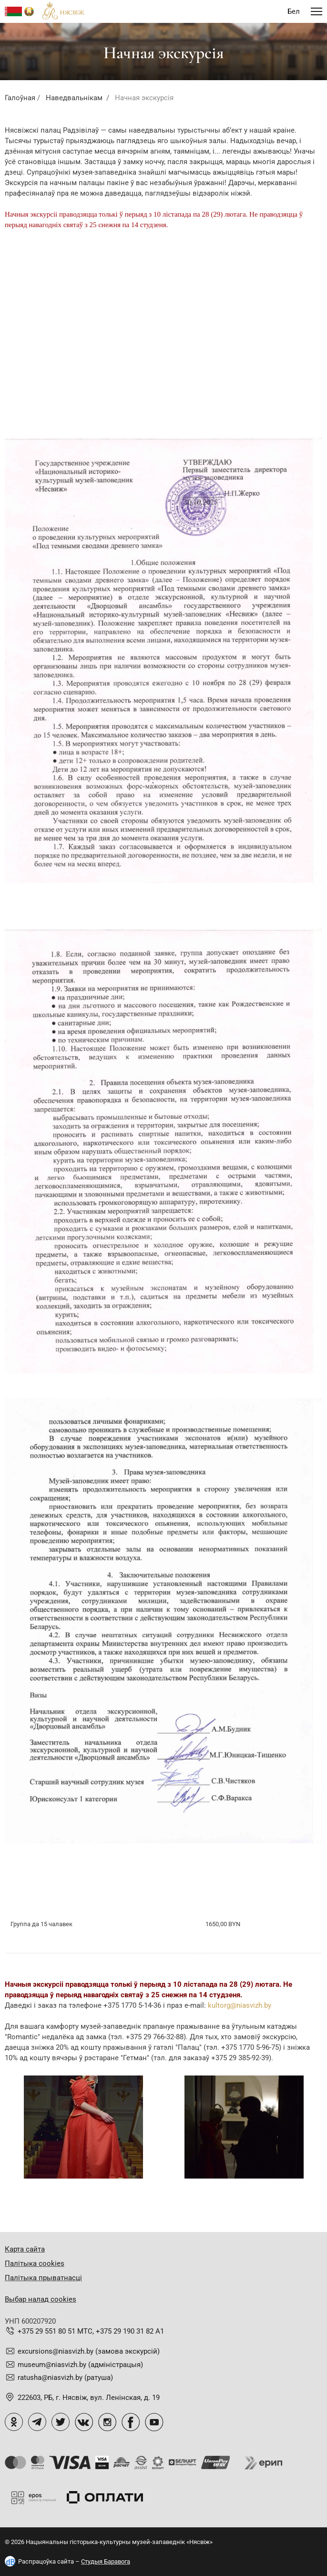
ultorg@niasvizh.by (241, 2005)
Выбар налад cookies (40, 2299)
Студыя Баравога (105, 2561)
